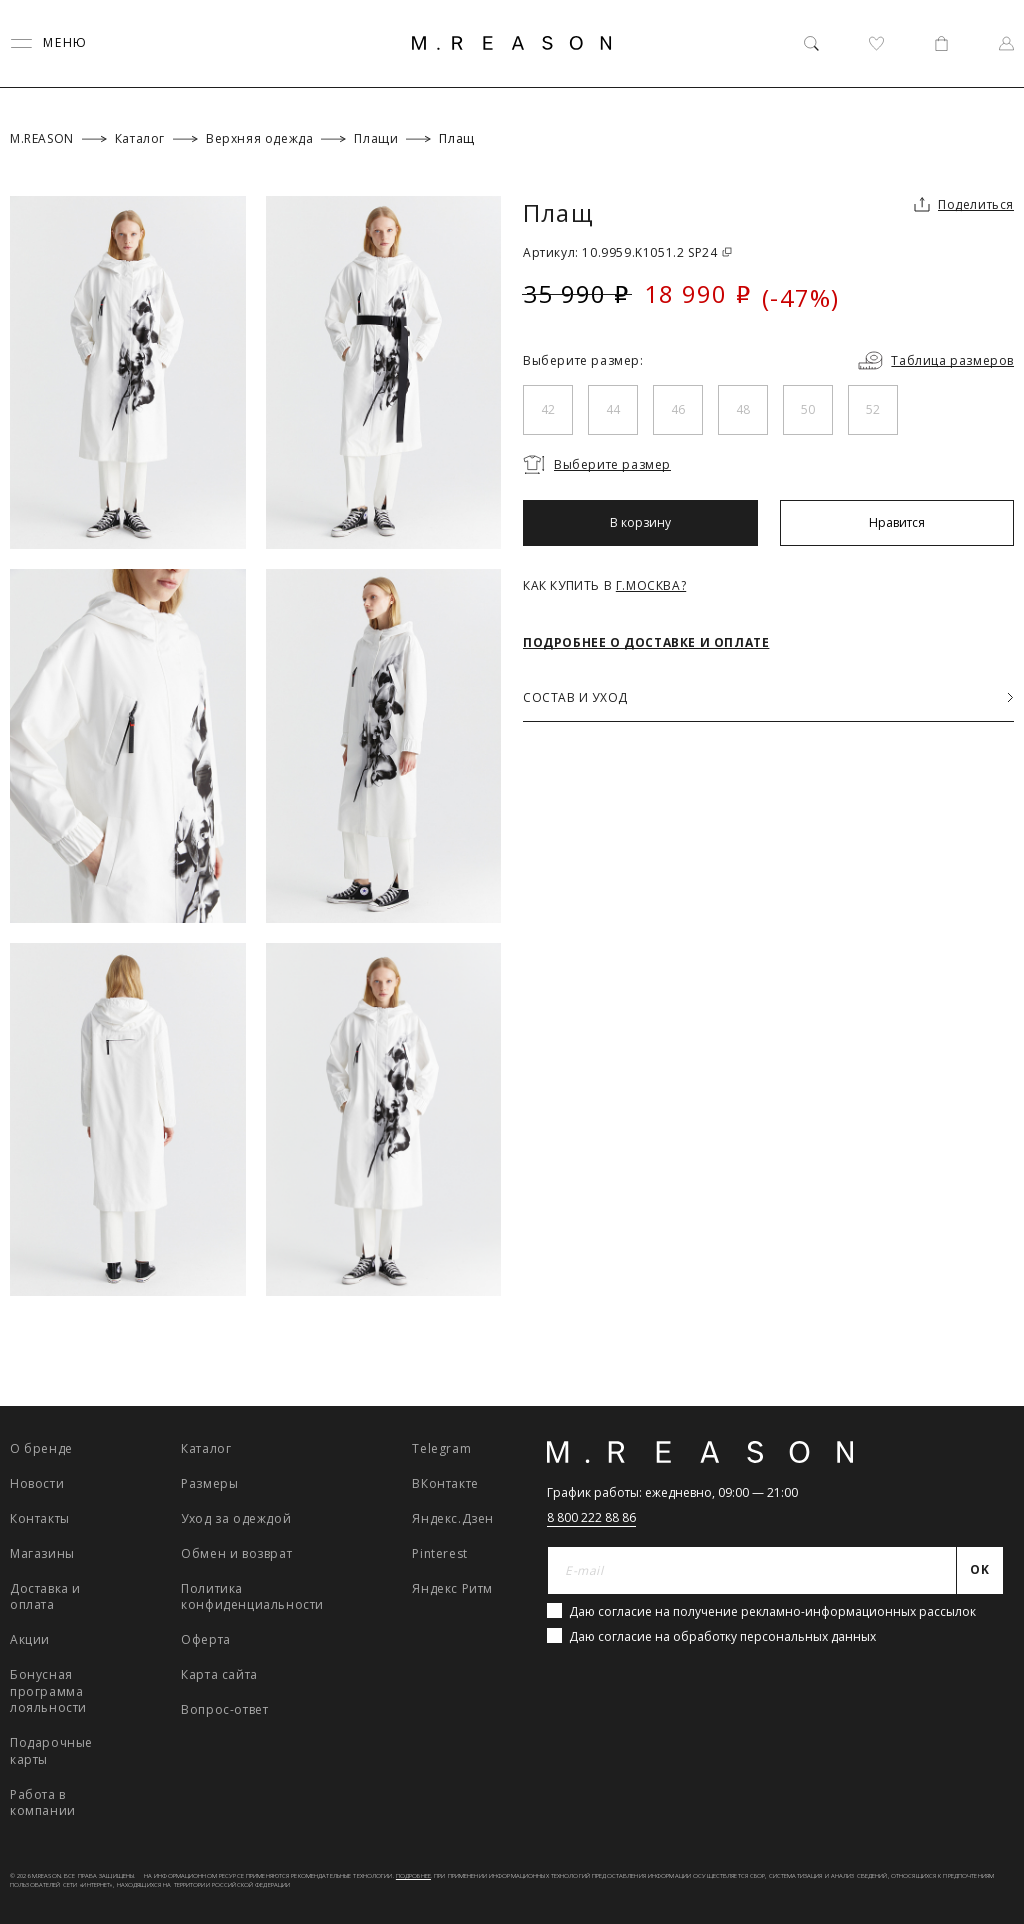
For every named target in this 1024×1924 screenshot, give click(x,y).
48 (743, 409)
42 (548, 409)
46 (678, 409)
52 (873, 409)
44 (613, 409)
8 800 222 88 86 (591, 1517)
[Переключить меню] (49, 43)
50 (808, 409)
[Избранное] (876, 43)
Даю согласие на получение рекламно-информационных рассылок (772, 1611)
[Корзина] (941, 43)
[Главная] (512, 43)
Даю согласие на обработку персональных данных (722, 1636)
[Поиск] (811, 43)
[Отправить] (980, 1571)
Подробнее (413, 1876)
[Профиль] (1006, 43)
